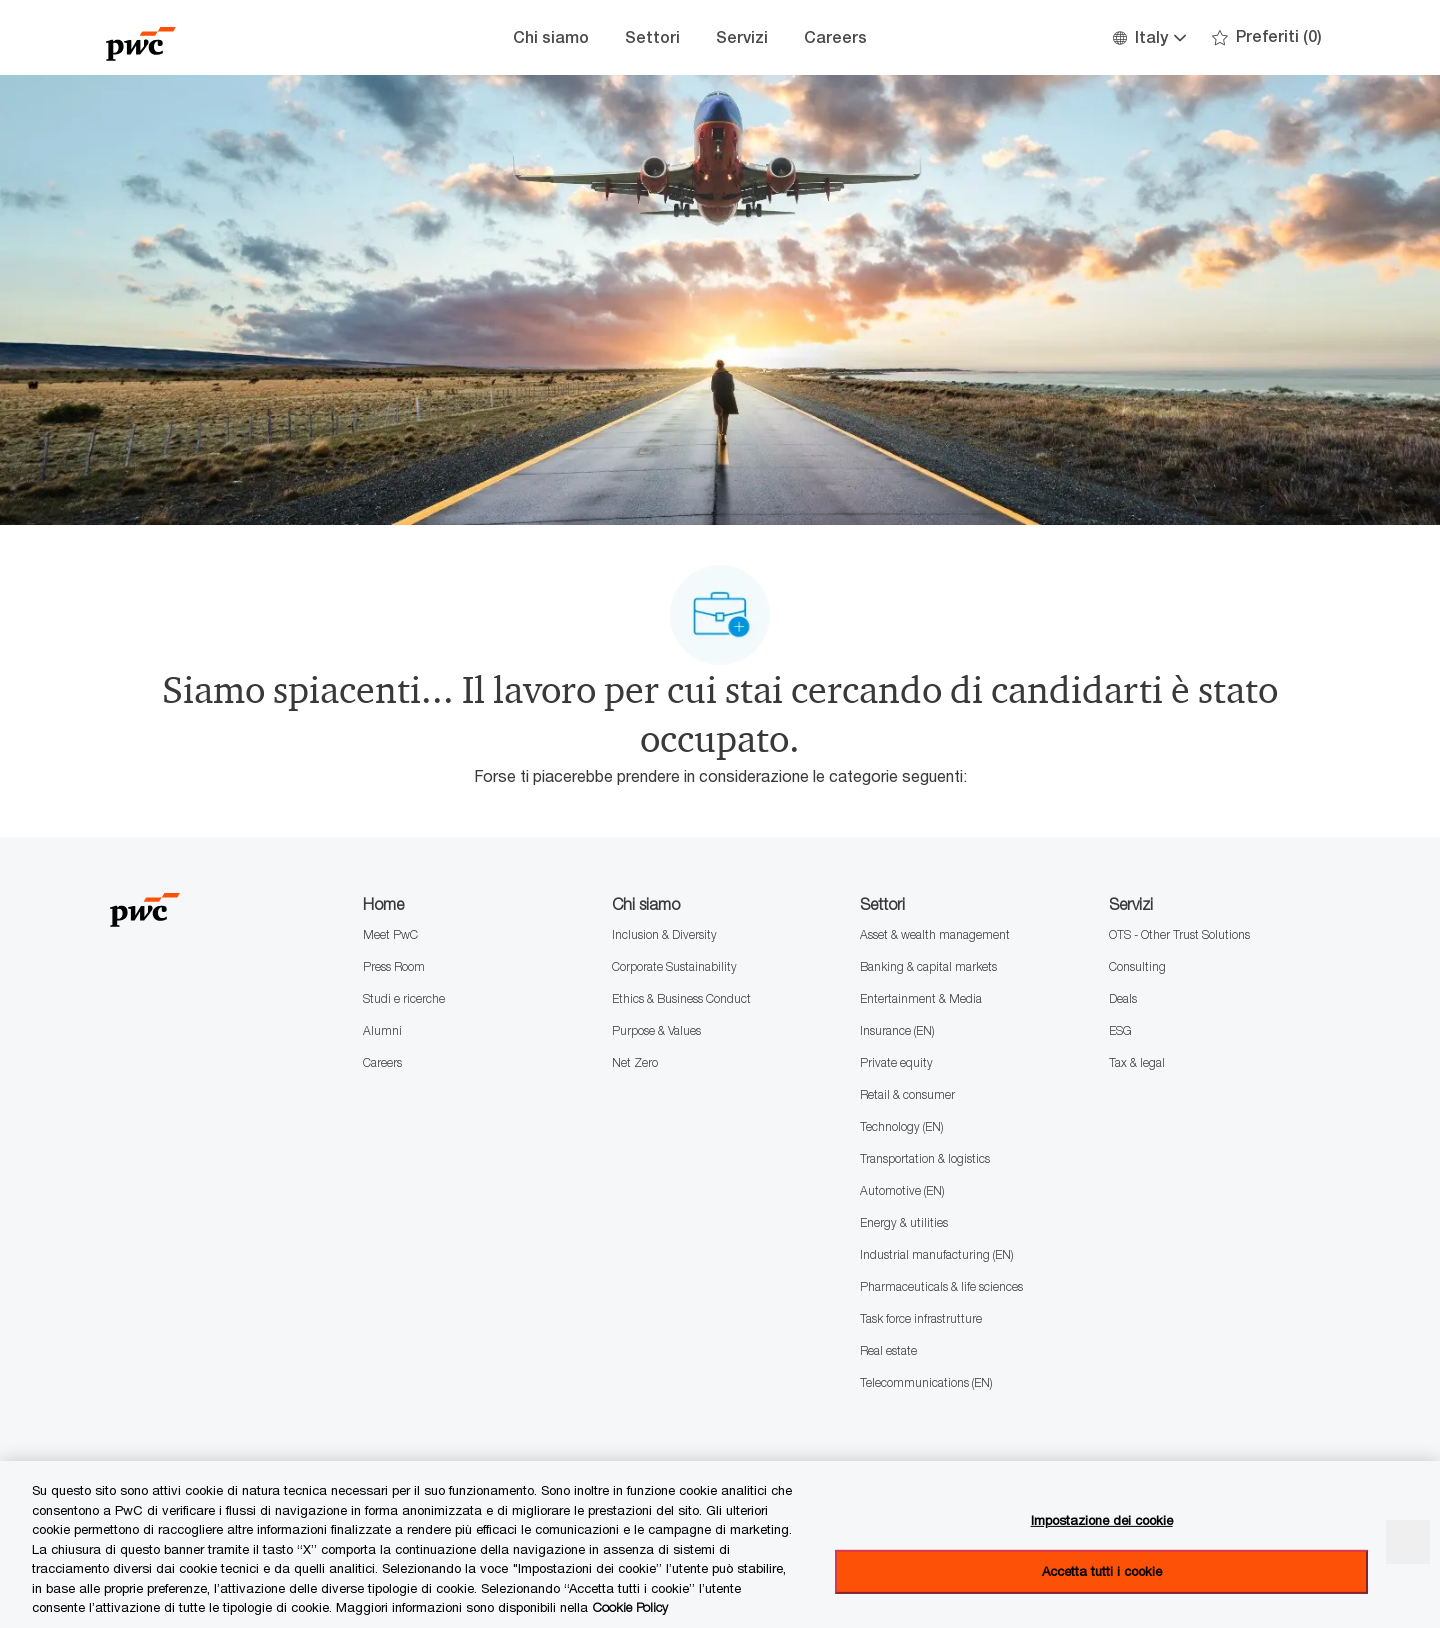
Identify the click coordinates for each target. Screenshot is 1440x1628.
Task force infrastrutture (921, 1318)
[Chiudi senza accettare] (1408, 1542)
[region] (720, 1544)
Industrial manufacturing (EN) (936, 1254)
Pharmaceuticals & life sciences (941, 1286)
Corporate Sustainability (674, 966)
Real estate (888, 1350)
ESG (1120, 1030)
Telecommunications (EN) (926, 1382)
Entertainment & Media (921, 998)
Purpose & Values (656, 1030)
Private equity (896, 1062)
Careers (835, 37)
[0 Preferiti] (1267, 37)
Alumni (382, 1030)
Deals (1123, 998)
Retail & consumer (907, 1094)
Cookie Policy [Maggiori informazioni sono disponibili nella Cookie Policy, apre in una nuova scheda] (630, 1607)
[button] (1148, 37)
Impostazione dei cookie (1102, 1520)
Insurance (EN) (897, 1030)
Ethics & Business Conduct (681, 998)
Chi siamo (551, 37)
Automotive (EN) (902, 1190)
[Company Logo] (206, 37)
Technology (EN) (901, 1126)
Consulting (1137, 966)
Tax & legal (1137, 1062)
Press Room (394, 966)
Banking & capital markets (928, 966)
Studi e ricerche (404, 998)
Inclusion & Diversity (664, 934)
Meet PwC (390, 934)
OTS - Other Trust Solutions (1179, 934)
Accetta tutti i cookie (1102, 1571)
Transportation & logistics (925, 1158)
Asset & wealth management (935, 934)
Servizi (742, 37)
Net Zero (635, 1062)
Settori (652, 37)
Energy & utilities (904, 1222)
